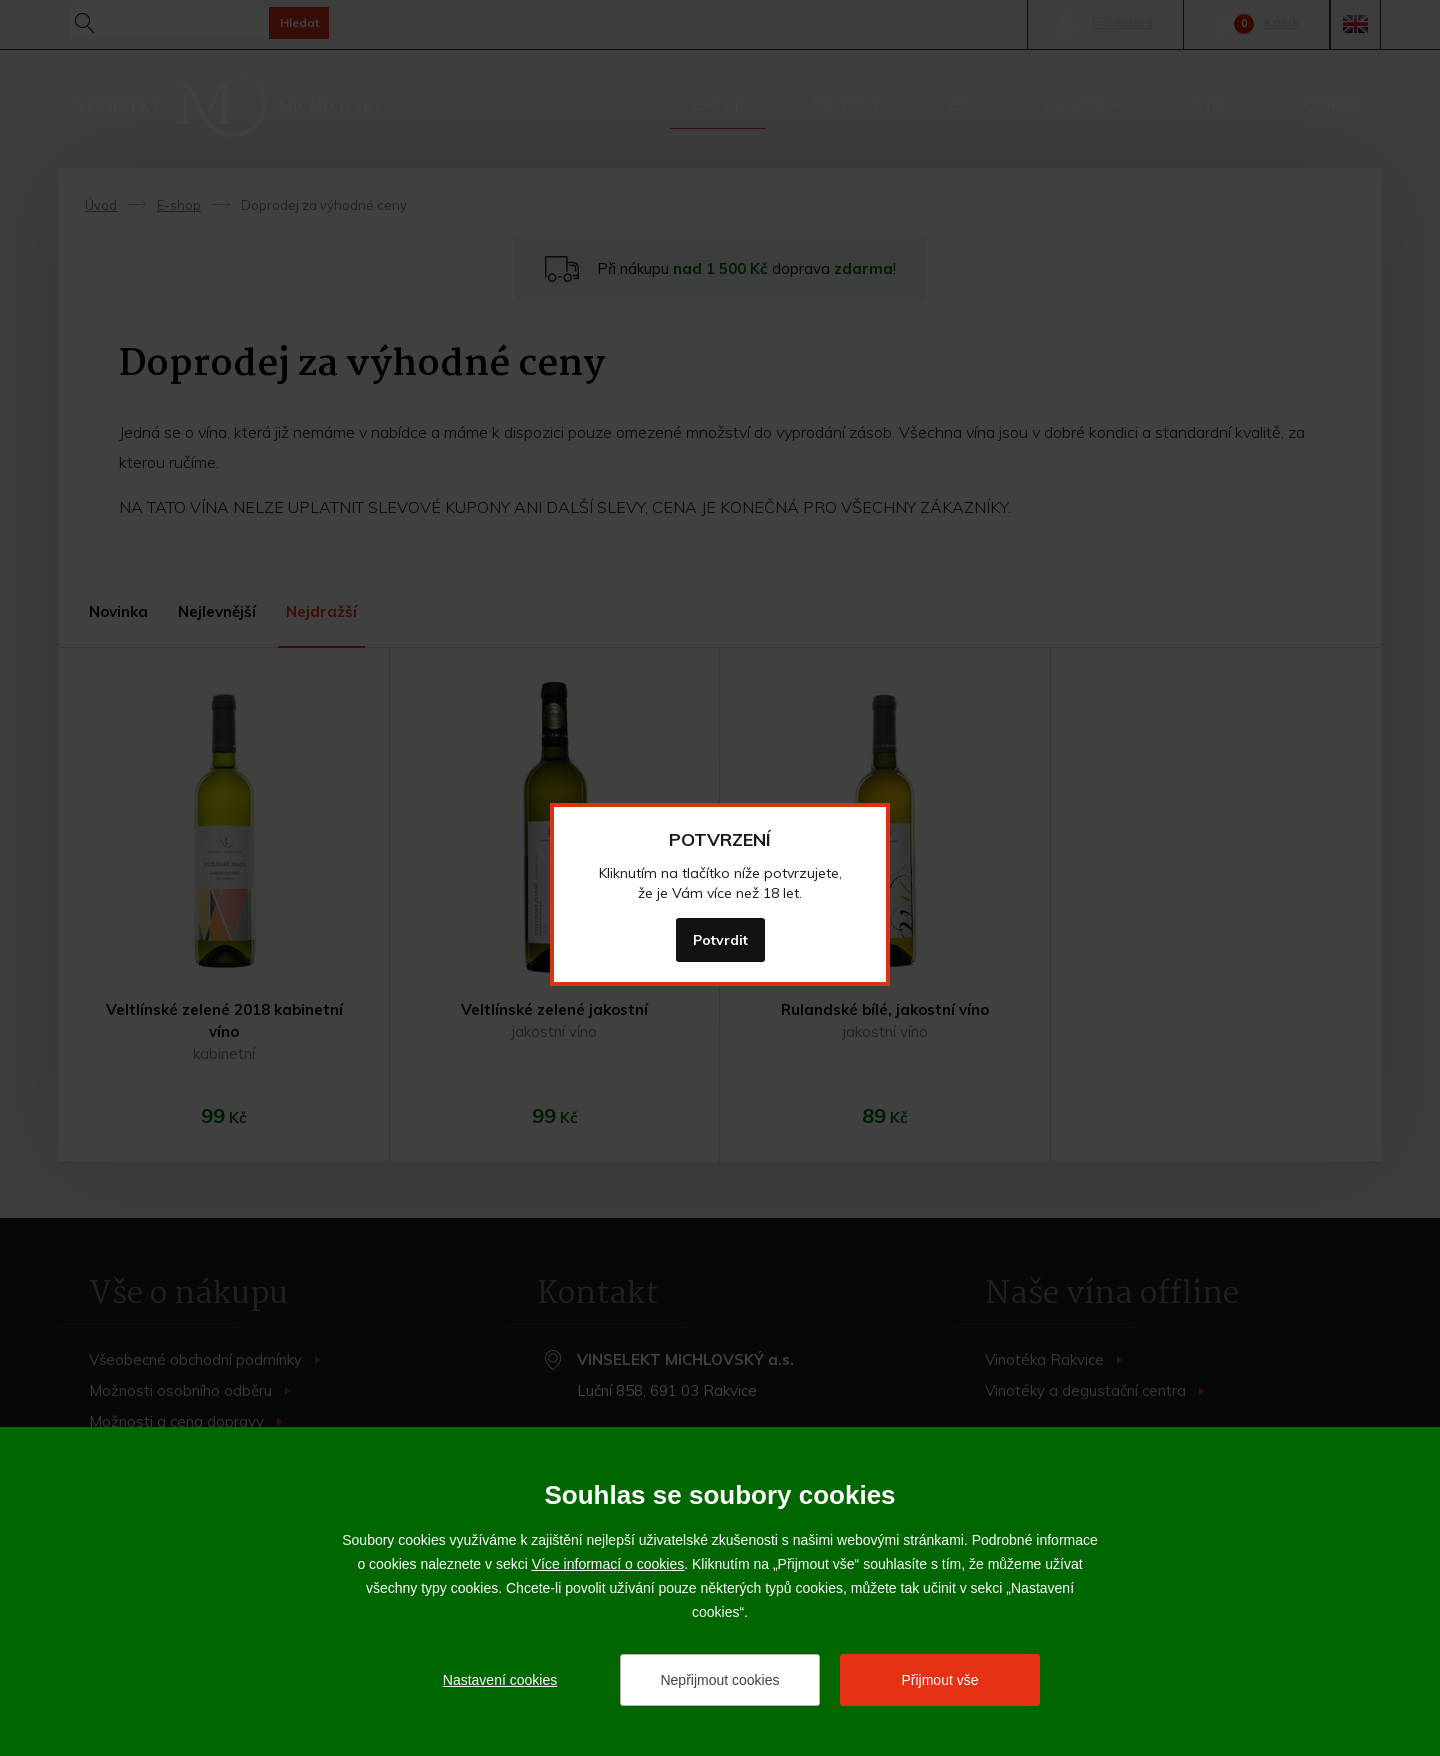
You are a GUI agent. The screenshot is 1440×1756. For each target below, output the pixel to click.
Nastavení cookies (500, 1680)
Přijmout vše (939, 1680)
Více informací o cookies (608, 1564)
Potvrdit (720, 940)
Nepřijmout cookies (719, 1680)
